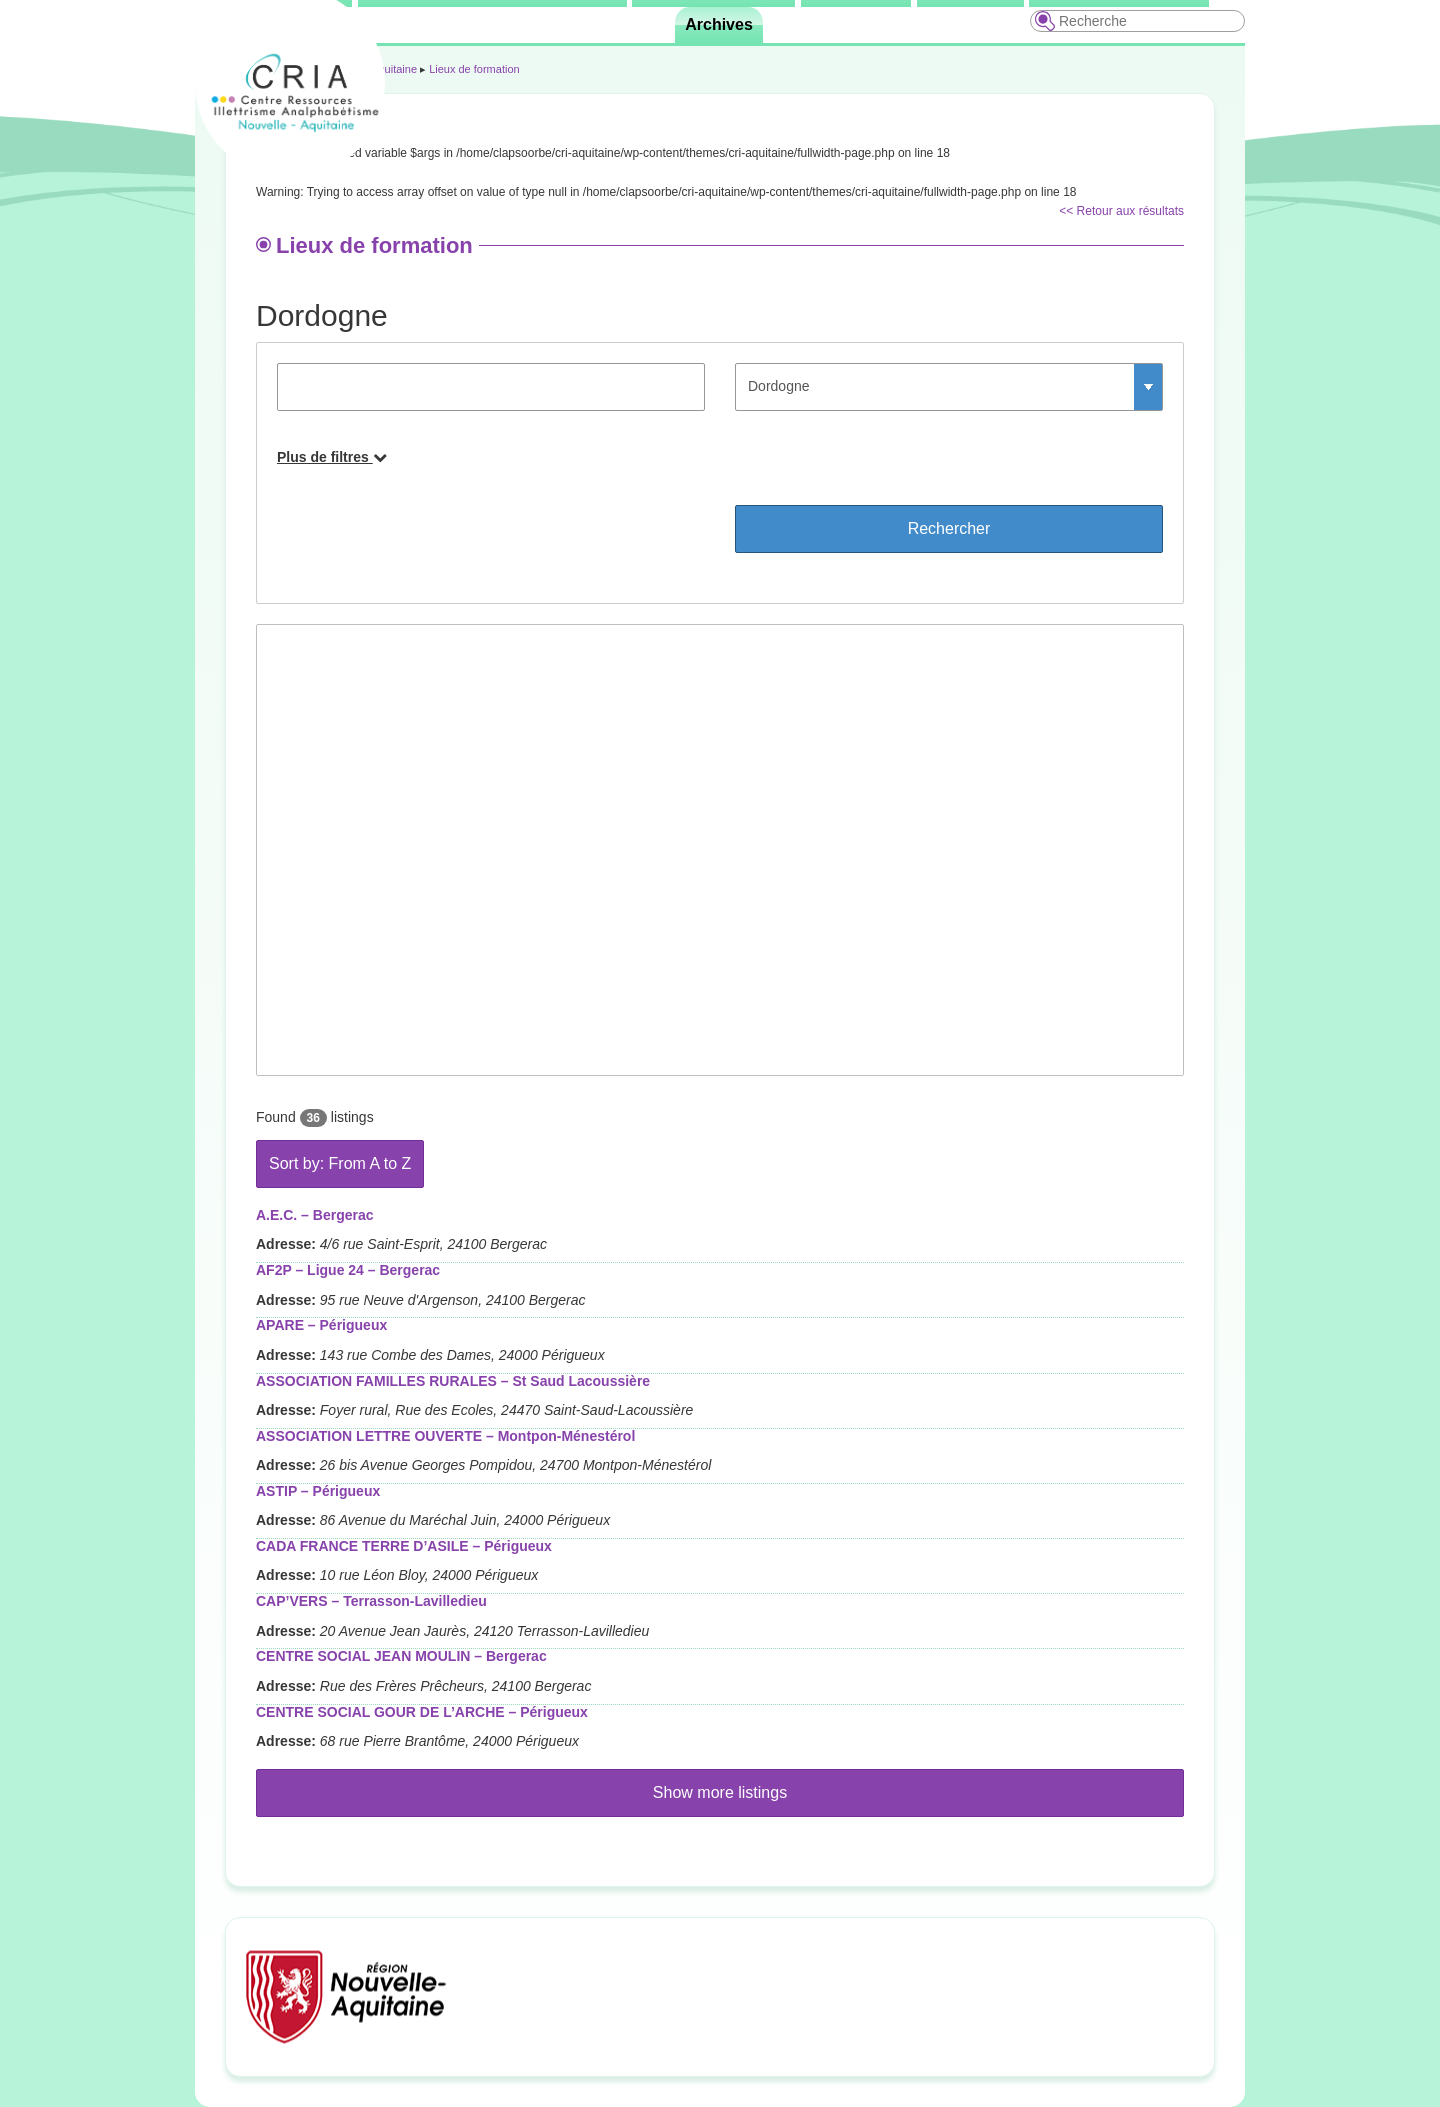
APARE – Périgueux (321, 1325)
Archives (719, 24)
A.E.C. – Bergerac (315, 1215)
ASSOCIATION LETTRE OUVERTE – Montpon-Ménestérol (445, 1436)
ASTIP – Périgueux (318, 1491)
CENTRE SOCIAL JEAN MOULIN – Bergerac (401, 1656)
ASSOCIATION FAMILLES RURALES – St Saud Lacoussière (453, 1381)
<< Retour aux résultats (1121, 211)
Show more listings (720, 1792)
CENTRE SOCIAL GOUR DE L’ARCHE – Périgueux (422, 1712)
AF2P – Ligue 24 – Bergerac (348, 1270)
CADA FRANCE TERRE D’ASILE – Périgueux (404, 1546)
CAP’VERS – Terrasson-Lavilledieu (371, 1601)
